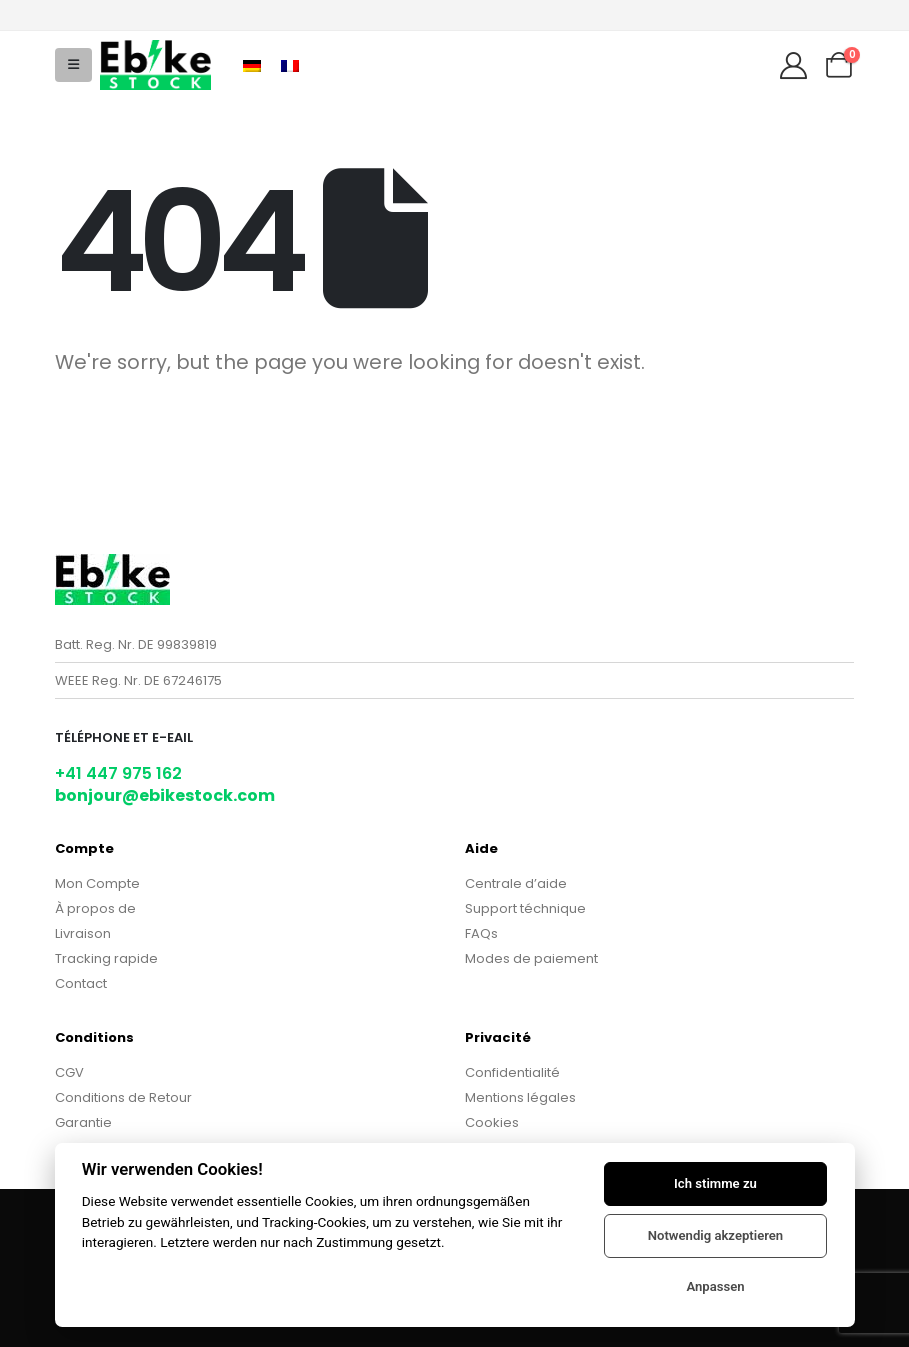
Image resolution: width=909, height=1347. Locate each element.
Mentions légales (520, 1097)
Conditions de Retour (123, 1097)
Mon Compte (97, 883)
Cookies (492, 1122)
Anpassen (715, 1286)
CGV (69, 1072)
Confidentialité (512, 1072)
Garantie (83, 1122)
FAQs (481, 933)
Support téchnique (525, 908)
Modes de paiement (531, 958)
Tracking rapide (106, 958)
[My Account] (793, 65)
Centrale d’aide (516, 883)
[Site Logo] (155, 64)
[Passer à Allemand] (252, 64)
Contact (81, 983)
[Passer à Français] (290, 64)
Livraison (83, 933)
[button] (73, 65)
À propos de (95, 908)
